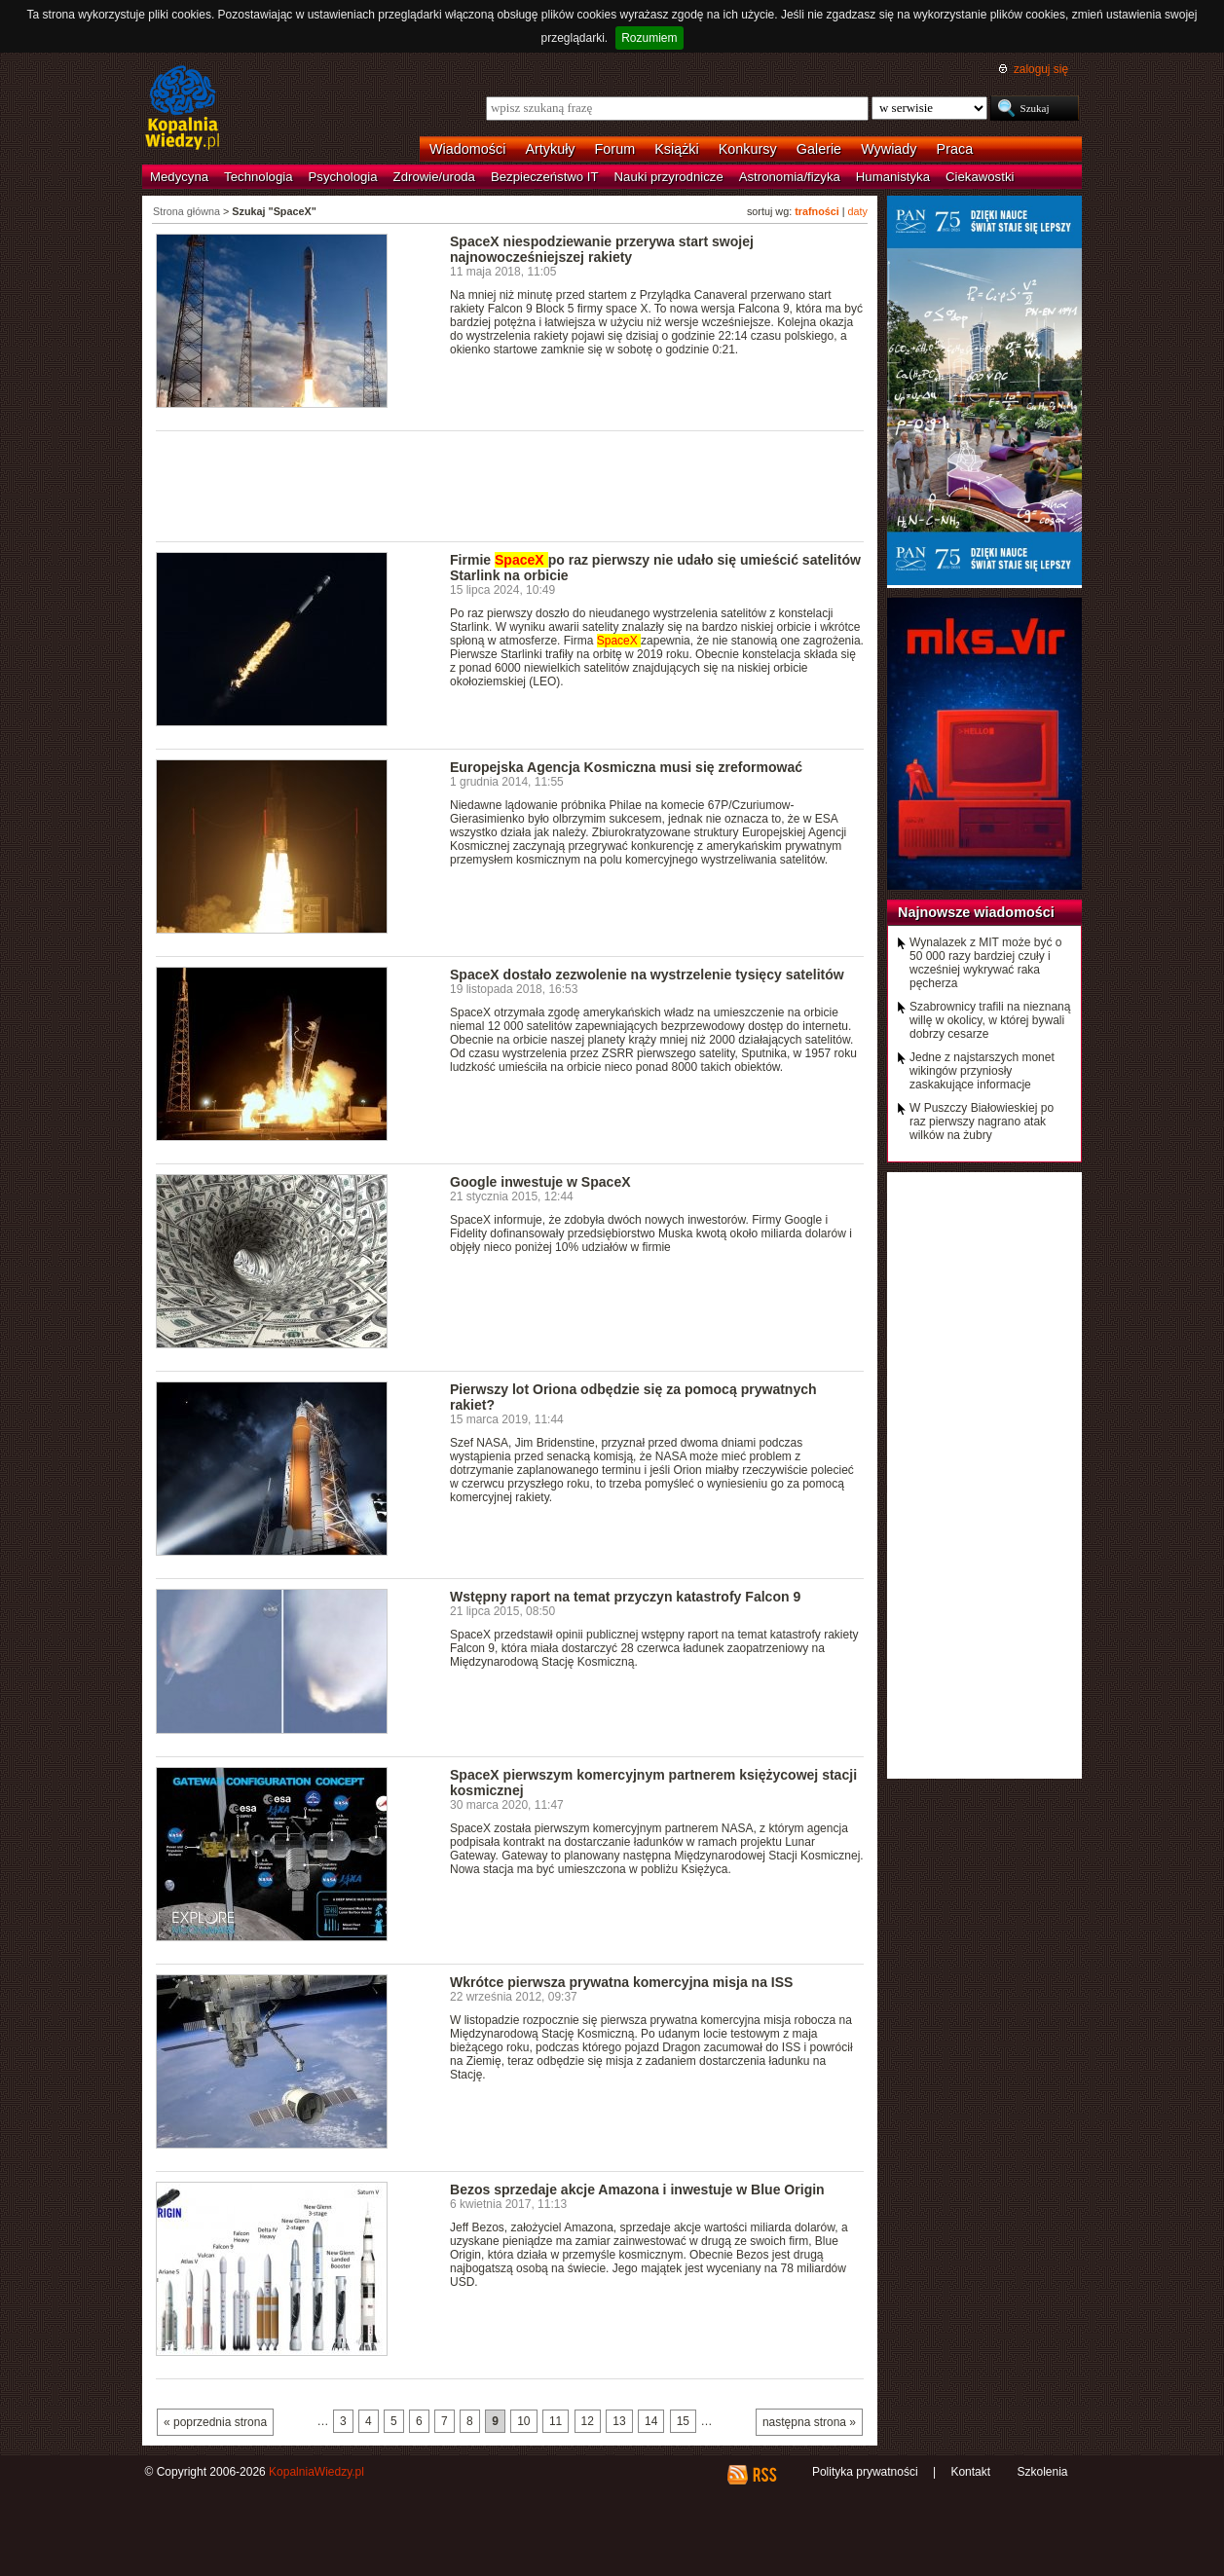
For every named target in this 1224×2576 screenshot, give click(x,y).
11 (555, 2421)
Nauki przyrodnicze (668, 176)
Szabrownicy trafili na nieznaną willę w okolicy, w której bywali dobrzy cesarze (989, 1020)
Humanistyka (893, 176)
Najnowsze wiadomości (976, 912)
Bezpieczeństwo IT (545, 176)
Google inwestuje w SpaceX (540, 1182)
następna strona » (809, 2422)
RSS (763, 2474)
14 (651, 2421)
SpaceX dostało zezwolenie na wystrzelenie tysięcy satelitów (647, 974)
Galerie (819, 149)
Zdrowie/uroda (434, 176)
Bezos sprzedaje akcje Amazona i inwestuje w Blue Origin (637, 2189)
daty (858, 211)
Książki (676, 149)
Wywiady (888, 149)
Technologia (258, 176)
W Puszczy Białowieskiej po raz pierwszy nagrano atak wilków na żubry (981, 1121)
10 (523, 2421)
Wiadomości (467, 149)
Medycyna (179, 176)
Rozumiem (649, 38)
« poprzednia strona (215, 2422)
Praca (955, 149)
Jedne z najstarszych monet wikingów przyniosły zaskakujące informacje (982, 1070)
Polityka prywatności (865, 2472)
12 (587, 2421)
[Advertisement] (510, 485)
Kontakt (970, 2472)
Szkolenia (1042, 2472)
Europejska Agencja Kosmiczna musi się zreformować (626, 767)
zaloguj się (1041, 69)
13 (618, 2421)
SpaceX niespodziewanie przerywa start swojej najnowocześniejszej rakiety (602, 249)
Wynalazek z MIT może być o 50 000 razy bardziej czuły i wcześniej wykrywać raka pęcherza (985, 963)
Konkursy (748, 149)
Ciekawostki (980, 176)
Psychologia (343, 176)
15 (683, 2421)
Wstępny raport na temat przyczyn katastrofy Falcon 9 (625, 1596)
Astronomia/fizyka (789, 176)
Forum (615, 149)
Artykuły (550, 149)
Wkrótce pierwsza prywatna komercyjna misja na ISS (621, 1982)
